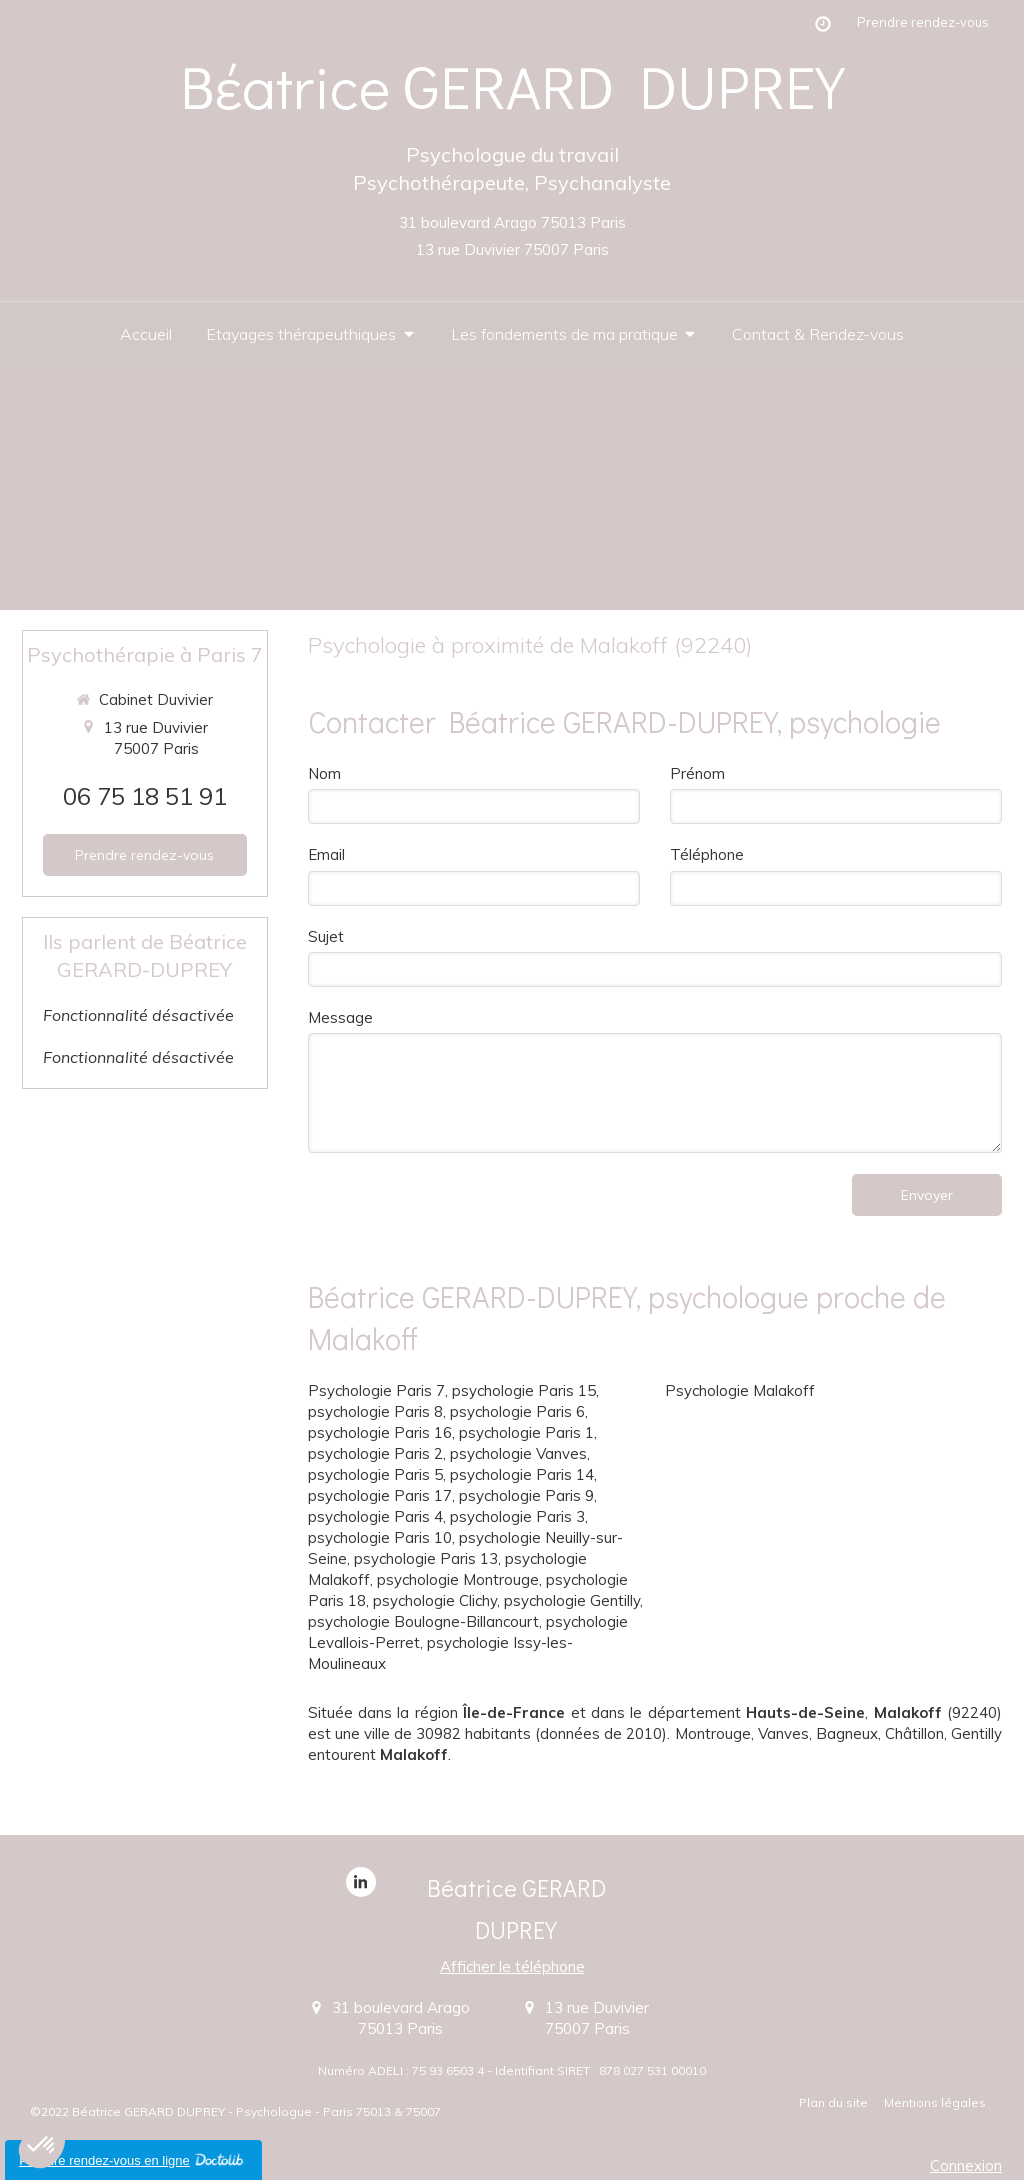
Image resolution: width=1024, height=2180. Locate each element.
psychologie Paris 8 (375, 1411)
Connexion (966, 2165)
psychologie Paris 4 (375, 1516)
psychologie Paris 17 (380, 1495)
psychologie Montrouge (458, 1579)
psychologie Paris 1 (526, 1432)
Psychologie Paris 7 (376, 1390)
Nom (324, 773)
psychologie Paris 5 (375, 1474)
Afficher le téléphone (512, 1966)
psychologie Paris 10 (380, 1537)
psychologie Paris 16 (380, 1432)
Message (340, 1017)
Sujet (326, 936)
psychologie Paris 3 (517, 1516)
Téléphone (707, 854)
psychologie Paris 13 (426, 1558)
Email (326, 854)
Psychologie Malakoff (740, 1390)
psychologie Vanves (518, 1453)
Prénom (697, 773)
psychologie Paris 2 (375, 1453)
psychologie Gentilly (572, 1600)
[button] (42, 2146)
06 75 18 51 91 (145, 796)
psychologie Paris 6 (517, 1411)
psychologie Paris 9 (526, 1495)
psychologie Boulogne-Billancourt (423, 1621)
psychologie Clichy (435, 1600)
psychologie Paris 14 (522, 1474)
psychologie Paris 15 (524, 1390)
